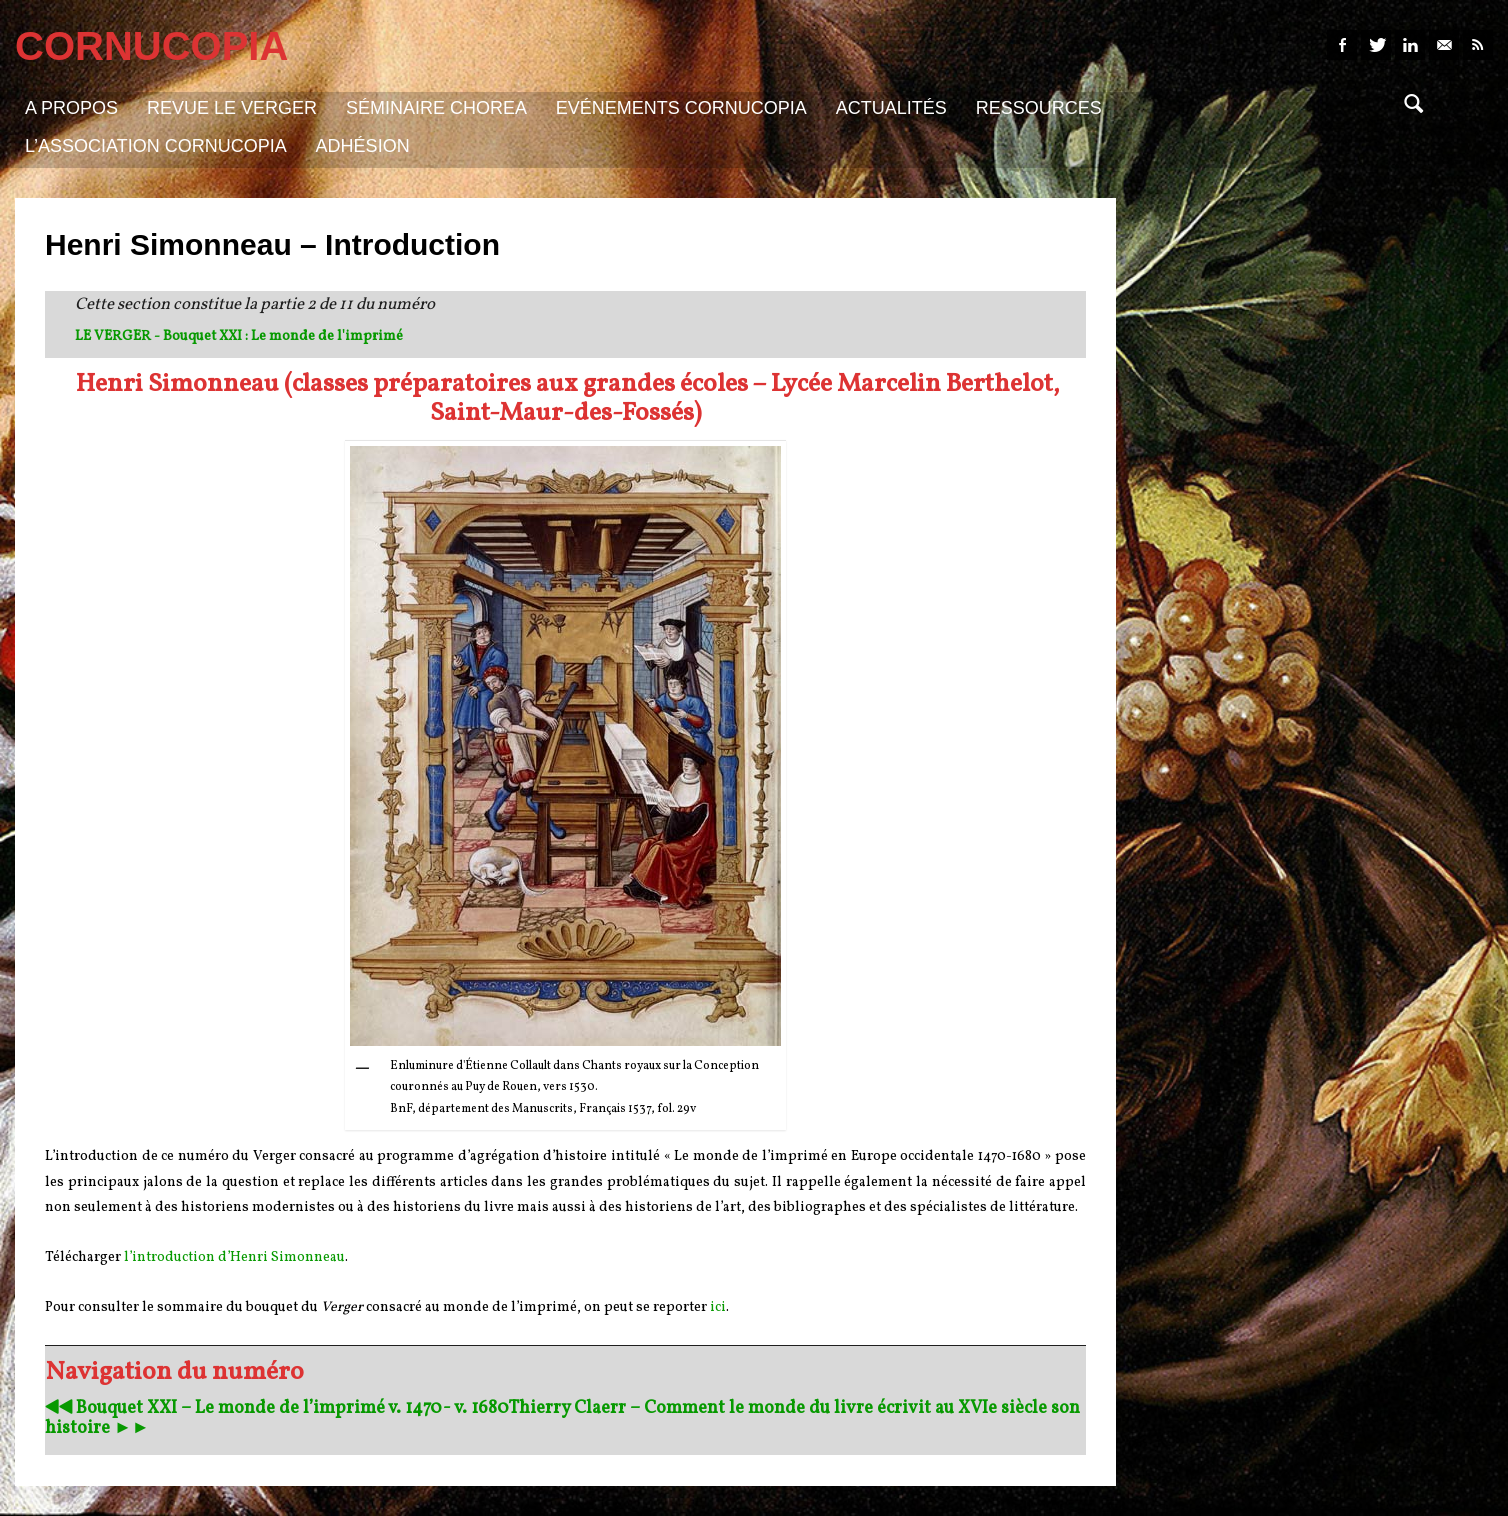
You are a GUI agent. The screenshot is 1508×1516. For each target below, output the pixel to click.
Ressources (1039, 108)
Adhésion (363, 146)
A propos (71, 108)
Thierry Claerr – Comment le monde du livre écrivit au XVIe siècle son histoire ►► (562, 1418)
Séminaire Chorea (436, 108)
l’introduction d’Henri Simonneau (234, 1257)
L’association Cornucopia (156, 146)
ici (718, 1307)
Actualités (891, 108)
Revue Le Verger (232, 108)
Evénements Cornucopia (681, 108)
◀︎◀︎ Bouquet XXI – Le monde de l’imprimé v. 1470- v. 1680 (277, 1408)
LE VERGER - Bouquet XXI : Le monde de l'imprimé (239, 336)
